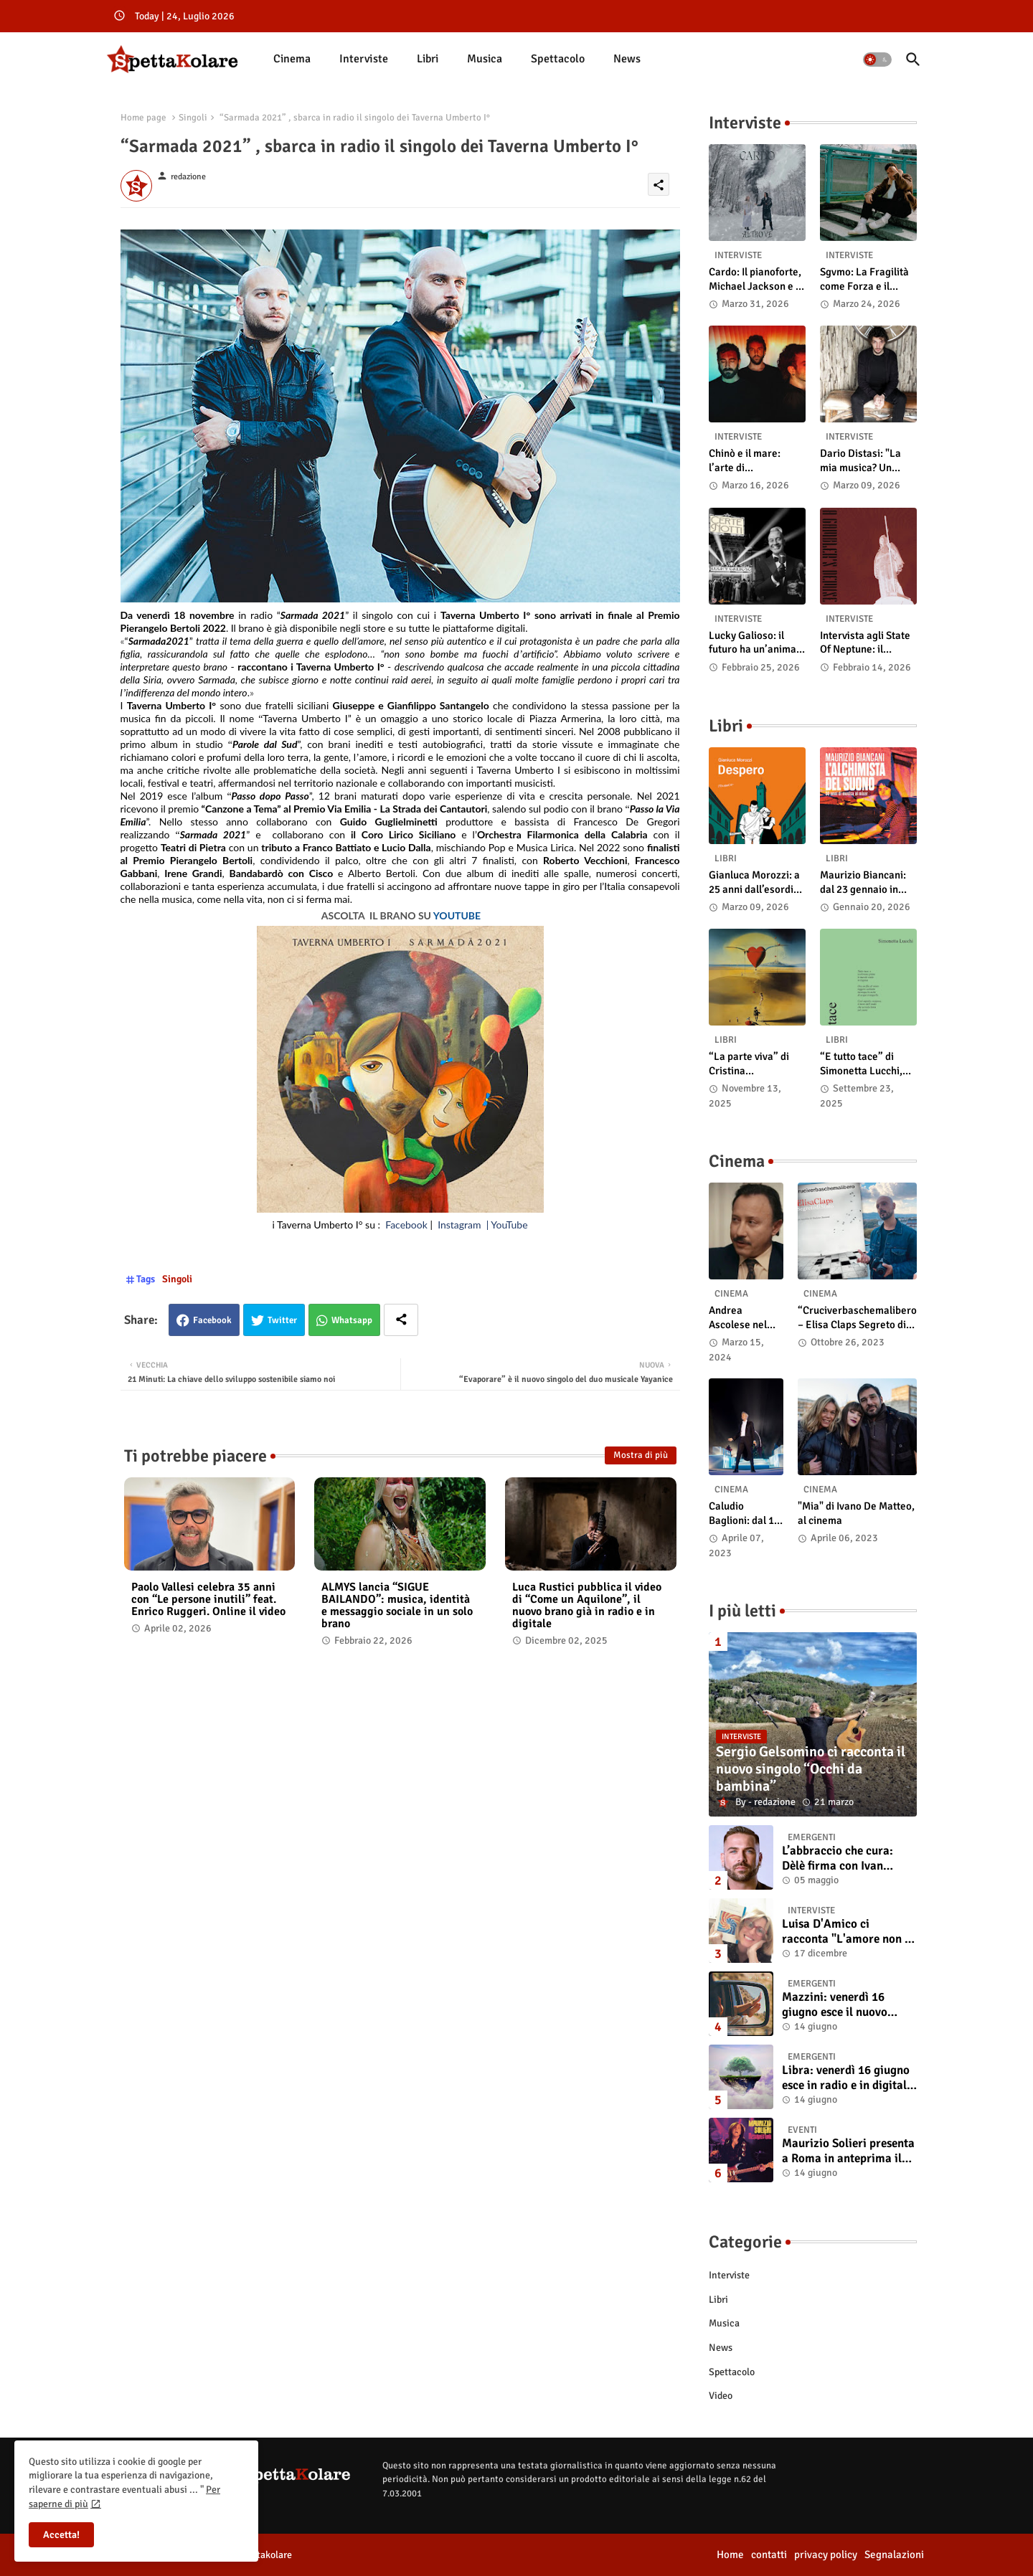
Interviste (363, 59)
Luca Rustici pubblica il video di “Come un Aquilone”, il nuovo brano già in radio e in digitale (586, 1605)
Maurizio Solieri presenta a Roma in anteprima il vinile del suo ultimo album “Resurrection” (848, 2151)
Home (730, 2554)
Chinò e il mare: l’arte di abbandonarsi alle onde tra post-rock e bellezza (755, 461)
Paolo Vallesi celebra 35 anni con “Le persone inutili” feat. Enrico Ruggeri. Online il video (208, 1599)
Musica (484, 59)
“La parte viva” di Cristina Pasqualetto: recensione (749, 1064)
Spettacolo (558, 59)
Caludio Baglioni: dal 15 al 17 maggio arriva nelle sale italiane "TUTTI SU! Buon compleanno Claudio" (746, 1514)
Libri (427, 59)
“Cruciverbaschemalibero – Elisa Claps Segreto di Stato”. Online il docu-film (857, 1318)
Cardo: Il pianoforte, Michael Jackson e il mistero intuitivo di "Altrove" (755, 279)
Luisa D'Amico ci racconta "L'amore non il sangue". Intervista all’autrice (847, 1931)
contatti (769, 2554)
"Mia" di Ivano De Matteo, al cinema (856, 1513)
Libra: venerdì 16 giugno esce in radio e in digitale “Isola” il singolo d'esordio (847, 2078)
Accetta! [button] (61, 2535)
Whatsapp (351, 1320)
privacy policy (825, 2554)
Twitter (282, 1320)
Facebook (212, 1320)
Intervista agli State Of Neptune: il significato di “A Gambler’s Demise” (865, 643)
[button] (877, 59)
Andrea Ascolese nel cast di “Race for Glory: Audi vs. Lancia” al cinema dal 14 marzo (742, 1318)
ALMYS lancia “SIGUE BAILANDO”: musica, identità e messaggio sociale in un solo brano (397, 1605)
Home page (143, 117)
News (627, 59)
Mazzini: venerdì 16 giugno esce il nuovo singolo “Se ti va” (834, 2004)
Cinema (292, 59)
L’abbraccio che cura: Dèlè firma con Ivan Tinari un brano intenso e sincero (847, 1858)
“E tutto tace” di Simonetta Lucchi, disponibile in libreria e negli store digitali (867, 1064)
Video (720, 2396)
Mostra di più (640, 1455)
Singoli (193, 117)
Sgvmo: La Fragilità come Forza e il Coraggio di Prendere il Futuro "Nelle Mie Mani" (864, 279)
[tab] (292, 59)
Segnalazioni (894, 2554)
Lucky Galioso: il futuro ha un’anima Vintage (752, 643)
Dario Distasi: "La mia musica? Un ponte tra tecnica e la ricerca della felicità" (868, 461)
